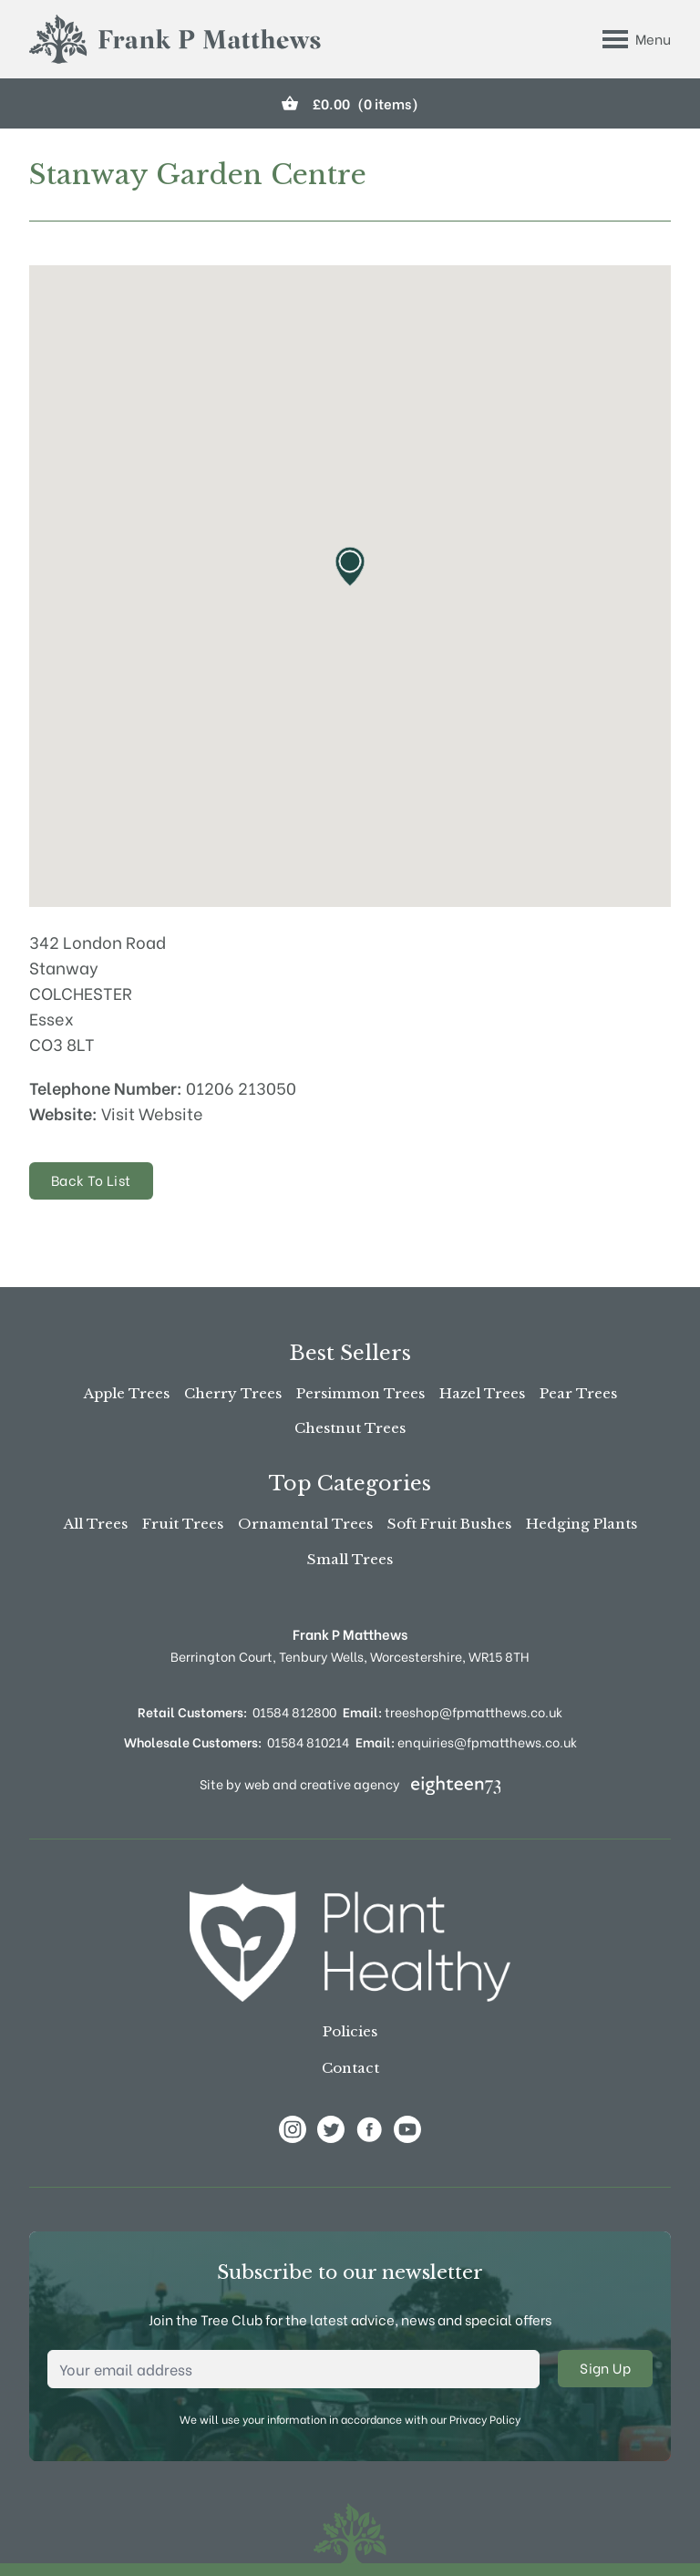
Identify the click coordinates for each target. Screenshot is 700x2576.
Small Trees (350, 1559)
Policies (350, 2031)
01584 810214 (308, 1741)
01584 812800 (294, 1711)
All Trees (96, 1523)
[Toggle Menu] (636, 39)
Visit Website (152, 1112)
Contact (350, 2067)
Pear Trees (578, 1393)
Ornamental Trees (305, 1523)
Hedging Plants (581, 1523)
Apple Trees (127, 1393)
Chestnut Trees (350, 1428)
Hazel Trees (482, 1393)
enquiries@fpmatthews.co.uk (466, 1741)
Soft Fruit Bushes (449, 1523)
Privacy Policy (484, 2419)
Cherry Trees (233, 1393)
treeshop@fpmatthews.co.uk (452, 1711)
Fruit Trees (182, 1523)
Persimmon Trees (360, 1393)
